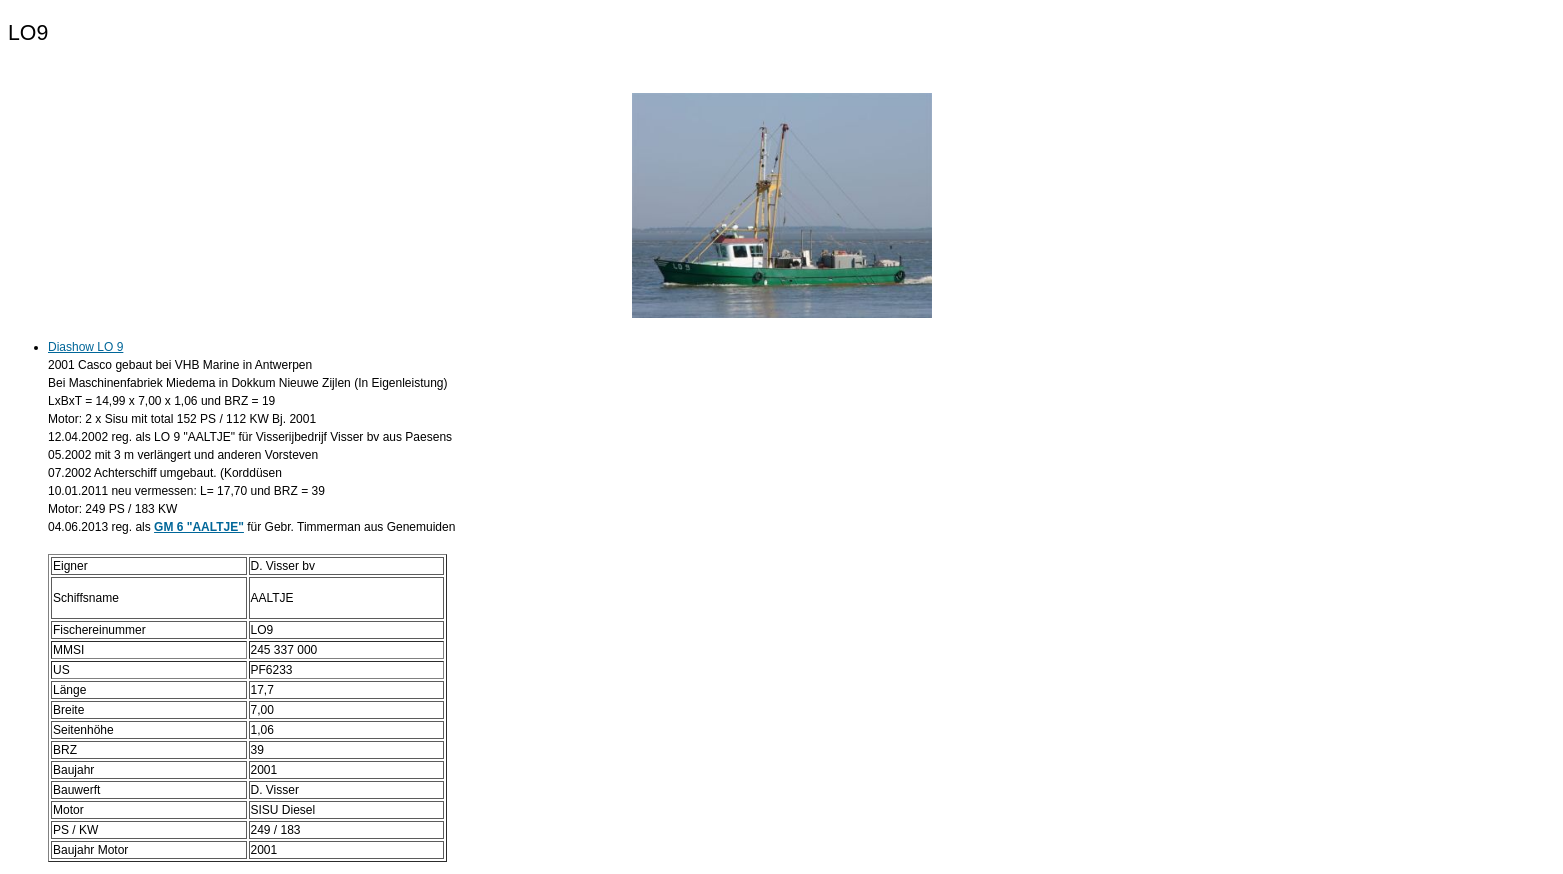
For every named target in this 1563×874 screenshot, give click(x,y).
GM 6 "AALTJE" (199, 527)
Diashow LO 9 (85, 347)
